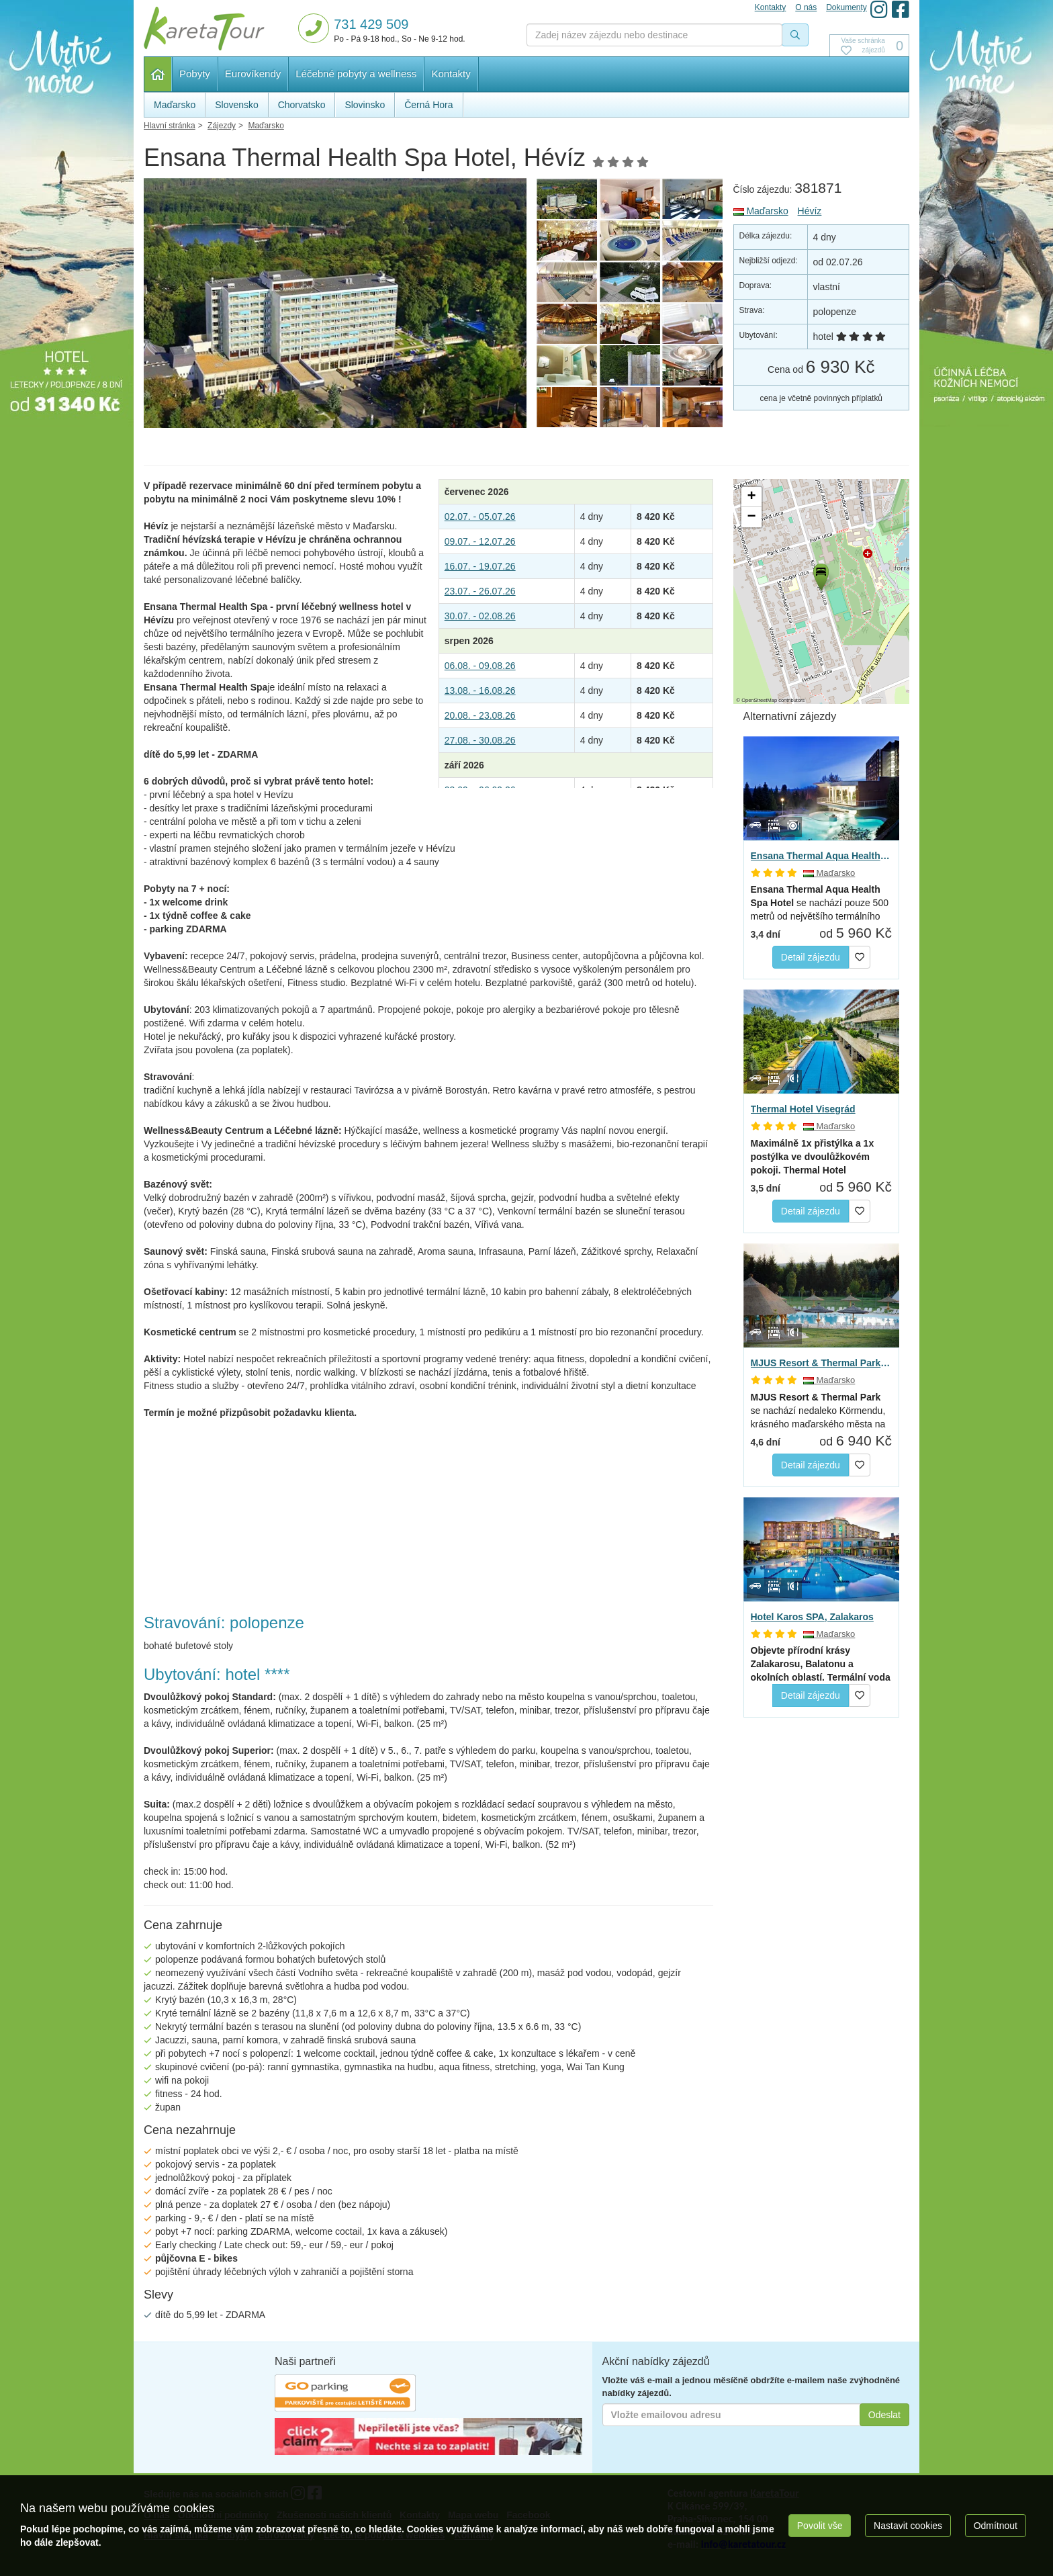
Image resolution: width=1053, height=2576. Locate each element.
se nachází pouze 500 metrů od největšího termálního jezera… (819, 903)
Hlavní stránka (158, 74)
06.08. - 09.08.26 (480, 665)
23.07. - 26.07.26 (480, 591)
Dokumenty (846, 7)
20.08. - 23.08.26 (480, 715)
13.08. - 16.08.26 (480, 690)
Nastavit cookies (908, 2525)
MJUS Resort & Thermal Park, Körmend (821, 1363)
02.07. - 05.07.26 (480, 516)
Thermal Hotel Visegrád (803, 1109)
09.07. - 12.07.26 (480, 541)
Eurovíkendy (253, 73)
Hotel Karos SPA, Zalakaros (812, 1616)
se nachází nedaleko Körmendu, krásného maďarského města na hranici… (818, 1411)
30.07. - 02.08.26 (480, 616)
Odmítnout (995, 2525)
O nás (806, 7)
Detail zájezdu (810, 957)
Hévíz (810, 211)
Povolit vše (820, 2525)
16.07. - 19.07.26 (480, 566)
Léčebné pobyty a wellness (355, 73)
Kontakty (450, 73)
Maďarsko (760, 211)
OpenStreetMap (759, 700)
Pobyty (194, 73)
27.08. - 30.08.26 (480, 740)
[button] (820, 575)
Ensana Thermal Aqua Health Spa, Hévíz (821, 855)
